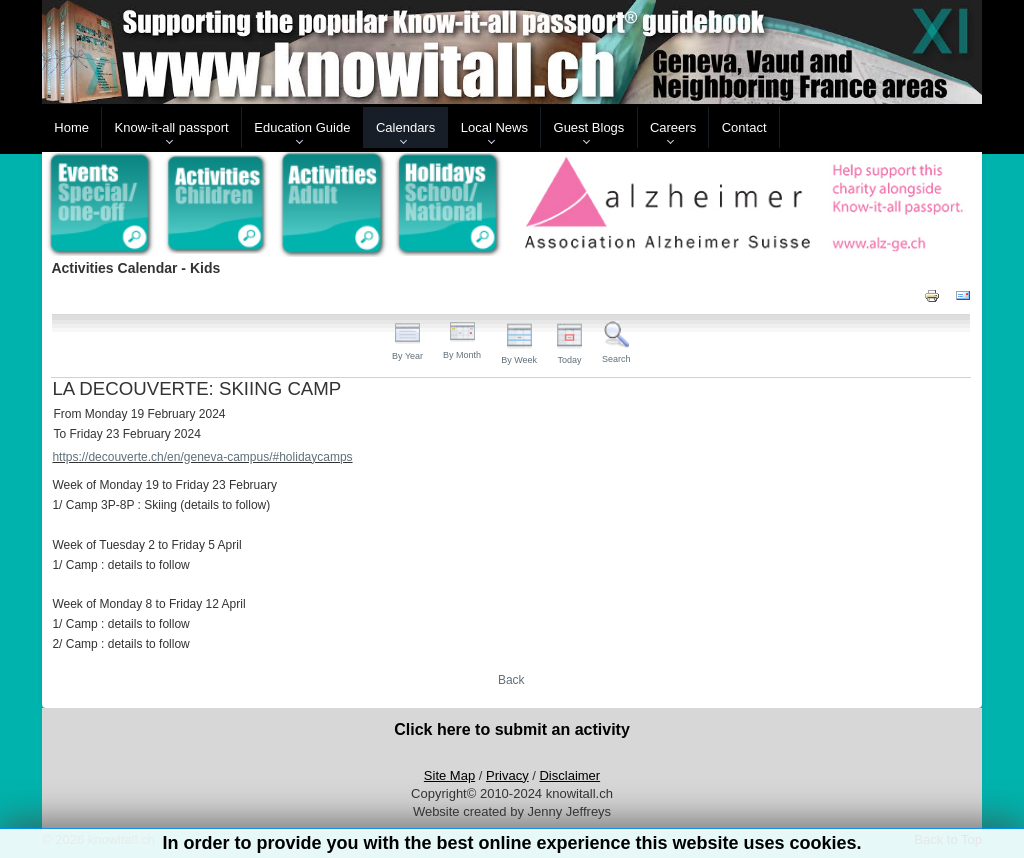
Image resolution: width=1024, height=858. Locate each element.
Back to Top (948, 839)
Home (71, 127)
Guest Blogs (589, 127)
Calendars (405, 127)
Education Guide (302, 127)
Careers (673, 127)
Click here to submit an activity (512, 729)
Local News (494, 127)
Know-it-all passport (172, 127)
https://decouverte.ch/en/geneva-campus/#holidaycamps (202, 457)
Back (511, 680)
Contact (744, 127)
